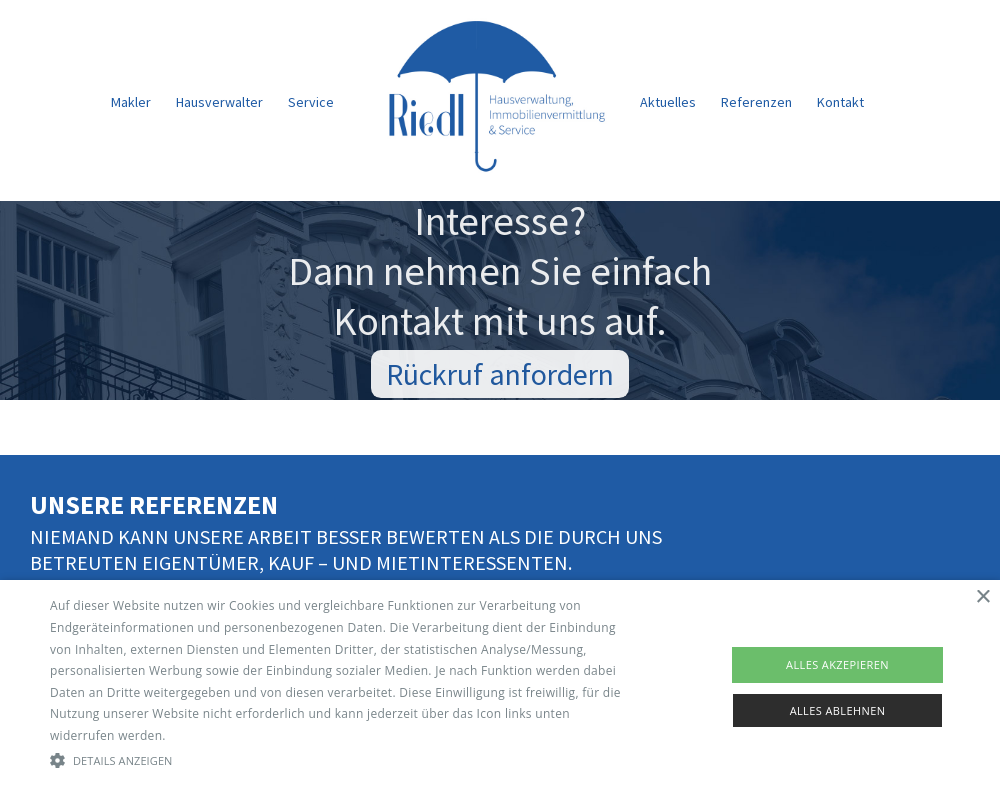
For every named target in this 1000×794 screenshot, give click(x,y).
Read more (201, 735)
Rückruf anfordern (500, 377)
